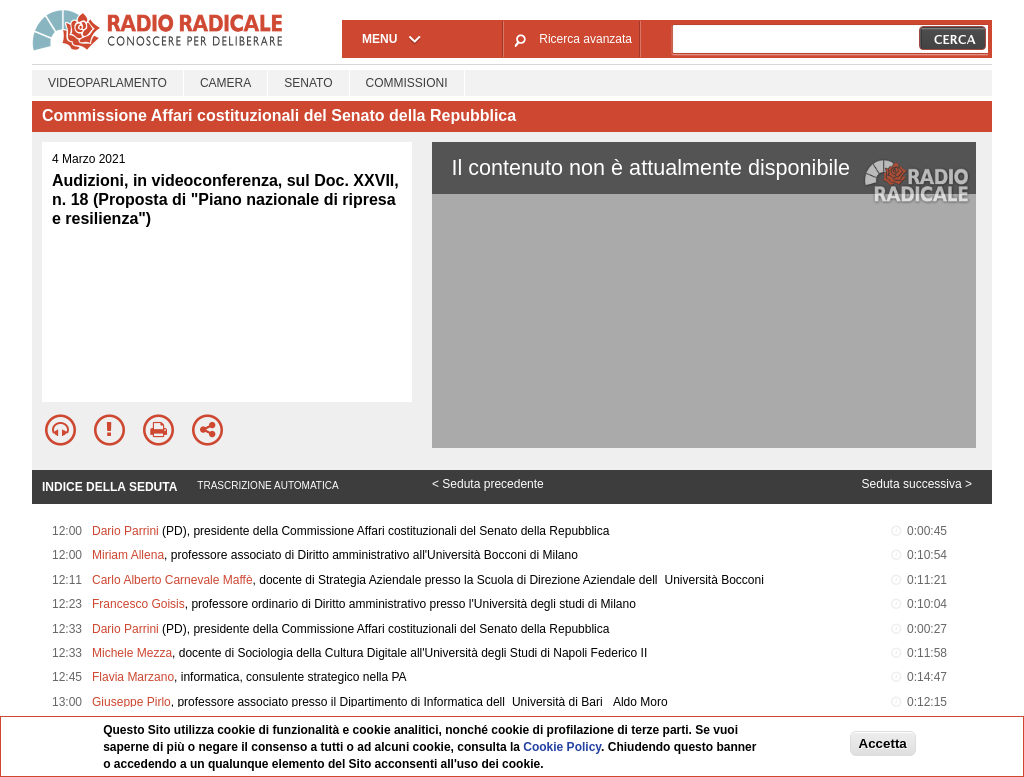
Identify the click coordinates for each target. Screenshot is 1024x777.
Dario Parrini (125, 531)
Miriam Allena (128, 555)
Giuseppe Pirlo (131, 702)
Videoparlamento (107, 83)
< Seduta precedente (488, 484)
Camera (225, 83)
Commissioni (407, 83)
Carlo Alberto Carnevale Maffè (172, 580)
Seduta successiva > (917, 484)
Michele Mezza (132, 653)
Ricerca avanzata (585, 39)
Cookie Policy (562, 747)
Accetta (883, 743)
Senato (308, 83)
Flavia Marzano (133, 677)
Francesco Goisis (138, 604)
